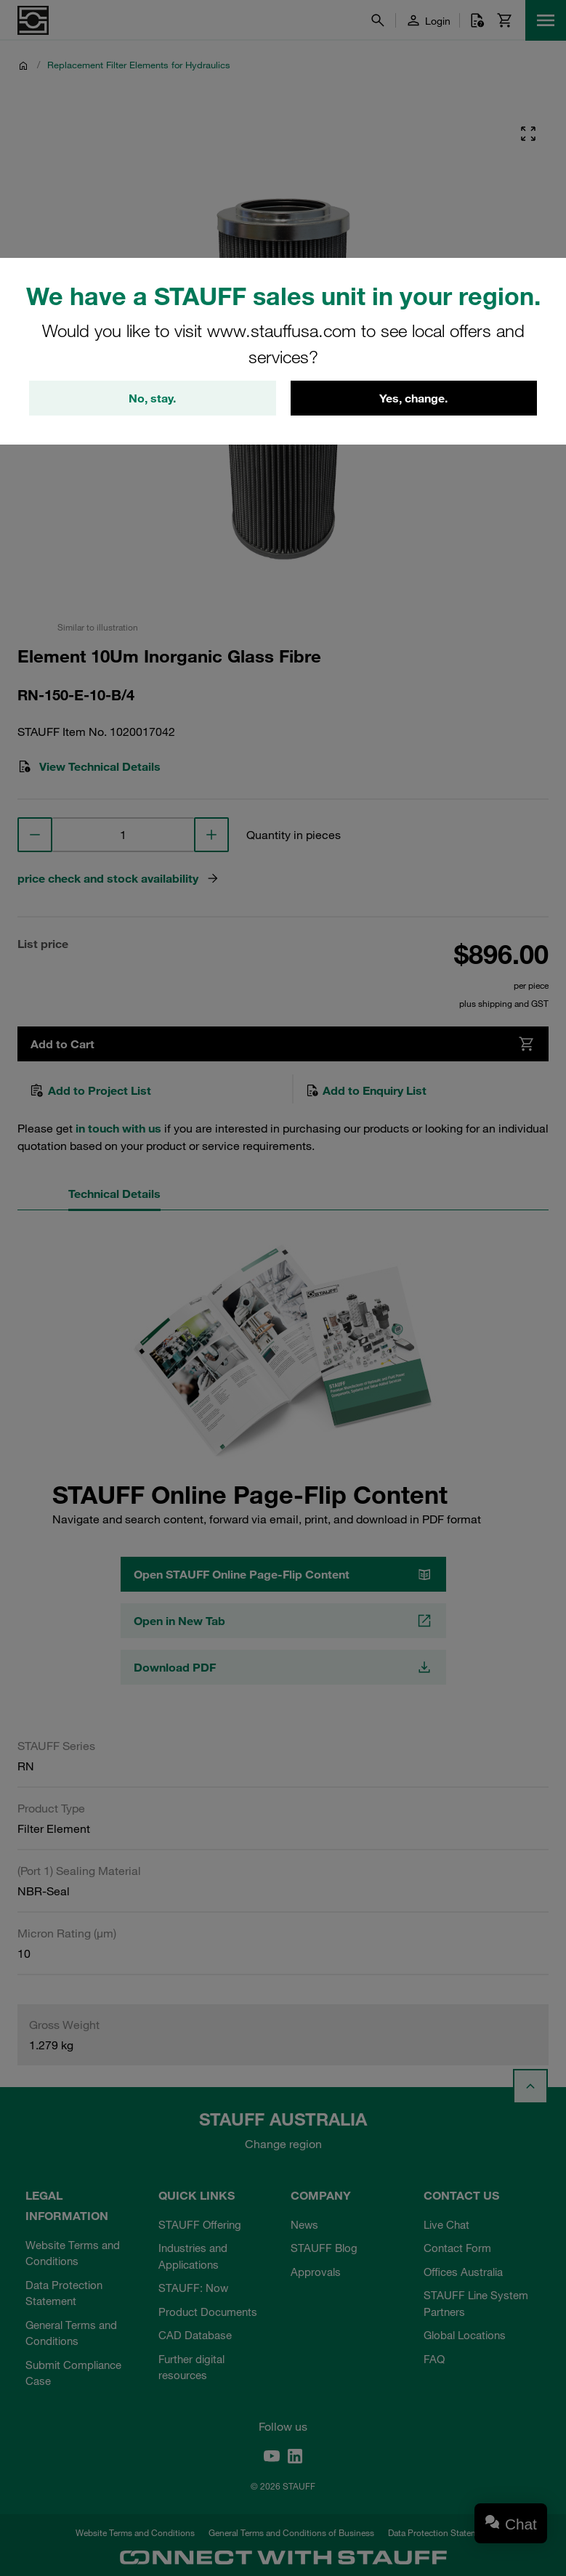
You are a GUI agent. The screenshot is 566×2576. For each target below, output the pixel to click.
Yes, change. (413, 398)
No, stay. (152, 398)
